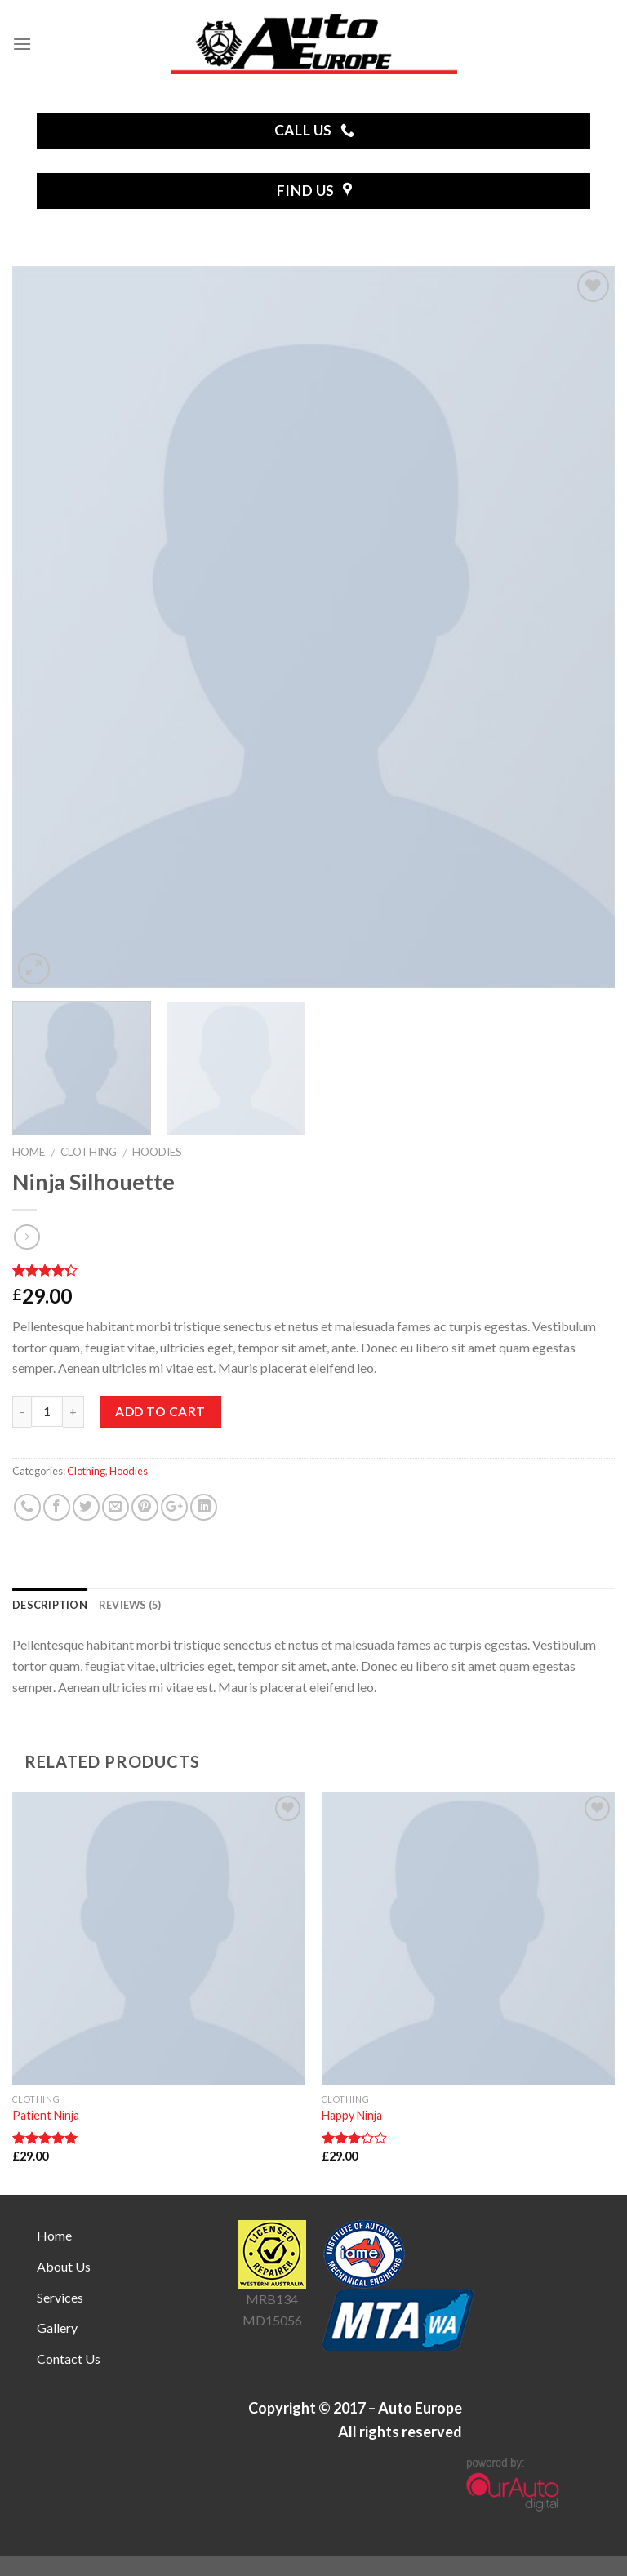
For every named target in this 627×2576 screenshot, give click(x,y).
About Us (64, 2266)
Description (49, 1604)
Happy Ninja (352, 2115)
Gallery (57, 2327)
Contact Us (68, 2358)
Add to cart (160, 1411)
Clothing (88, 1151)
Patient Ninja (45, 2115)
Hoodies (157, 1151)
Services (60, 2297)
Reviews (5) (130, 1604)
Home (28, 1151)
